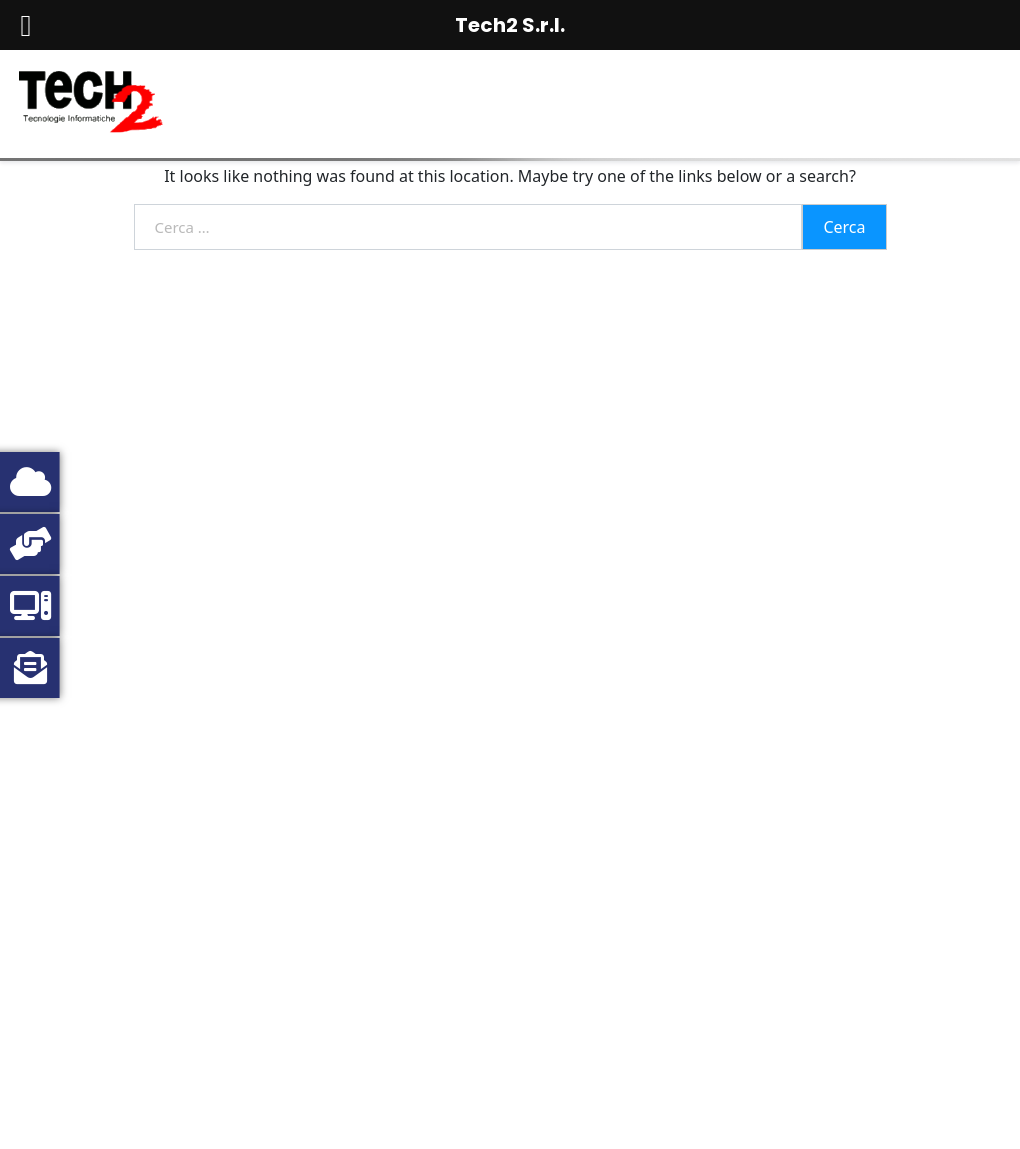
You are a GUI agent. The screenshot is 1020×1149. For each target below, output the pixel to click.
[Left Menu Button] (26, 25)
